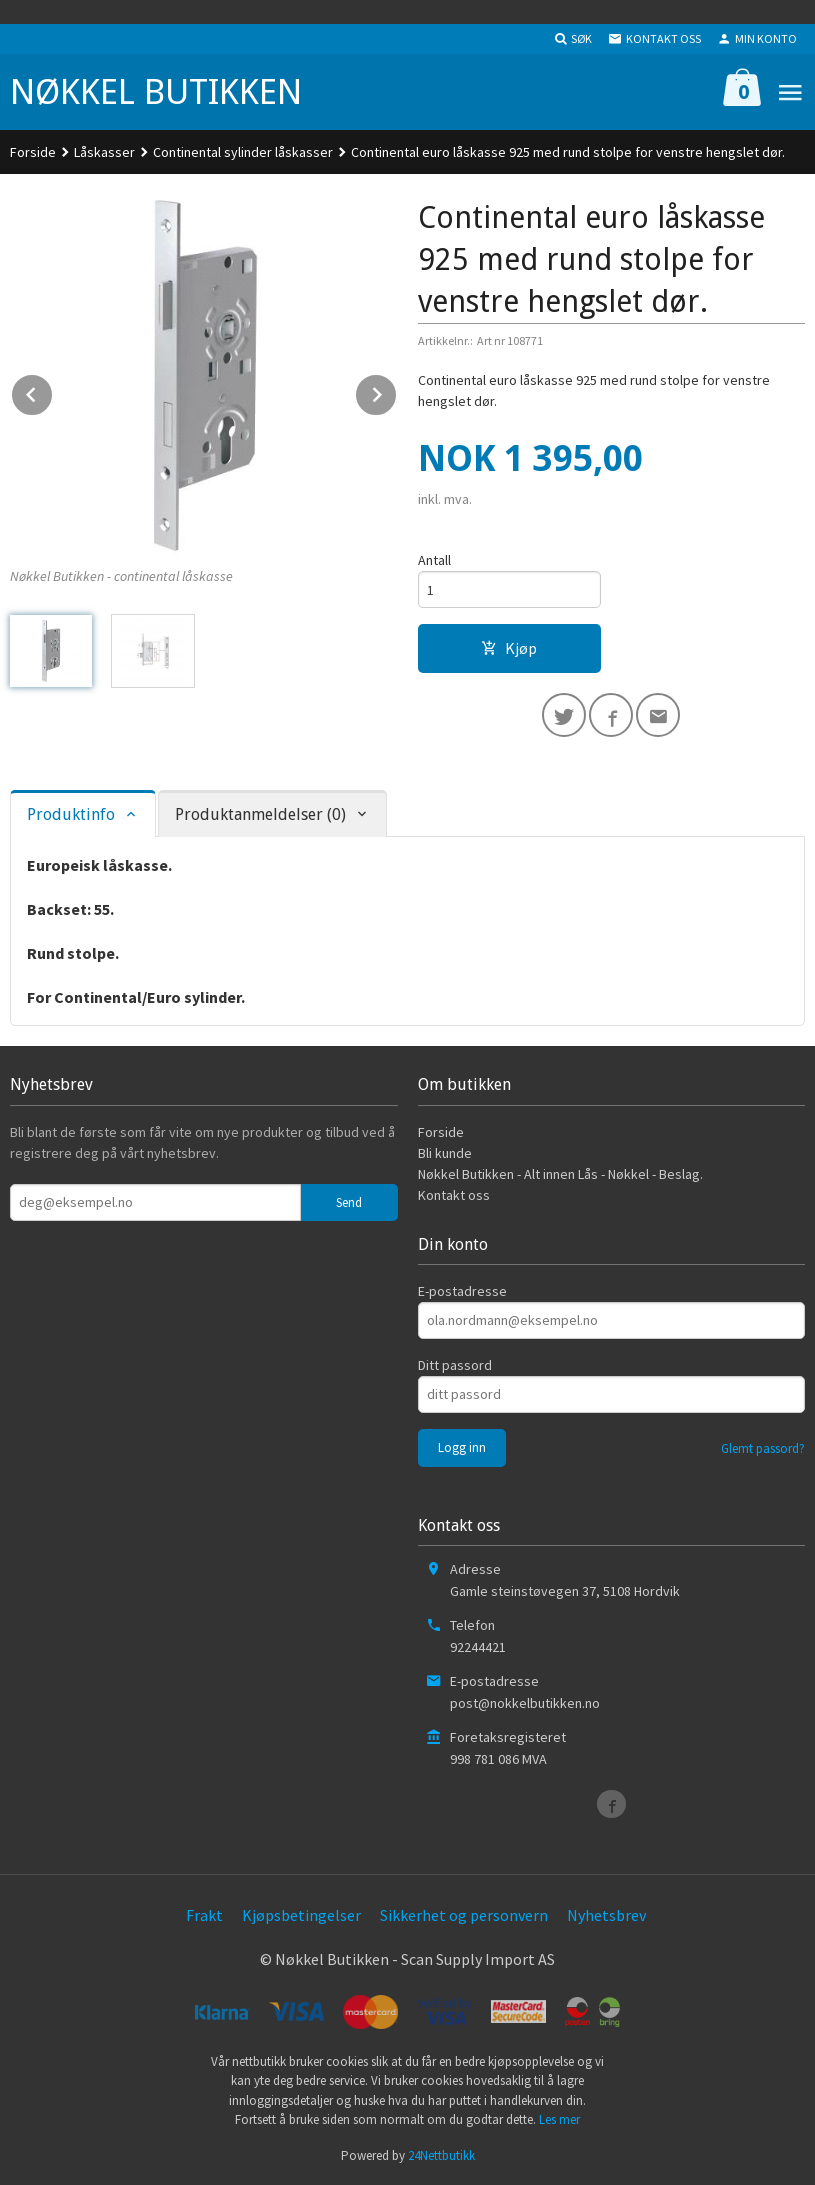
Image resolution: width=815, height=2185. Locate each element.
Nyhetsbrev (606, 1915)
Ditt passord (455, 1365)
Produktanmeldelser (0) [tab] (260, 814)
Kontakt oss (454, 1195)
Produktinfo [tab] (71, 814)
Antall (434, 560)
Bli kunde (445, 1153)
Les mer (559, 2119)
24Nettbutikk (441, 2155)
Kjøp (509, 648)
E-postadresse (462, 1291)
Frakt (204, 1915)
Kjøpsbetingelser (301, 1915)
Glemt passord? (763, 1448)
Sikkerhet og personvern (464, 1915)
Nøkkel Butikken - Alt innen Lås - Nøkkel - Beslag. (560, 1174)
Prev (53, 391)
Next (397, 391)
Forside (33, 152)
